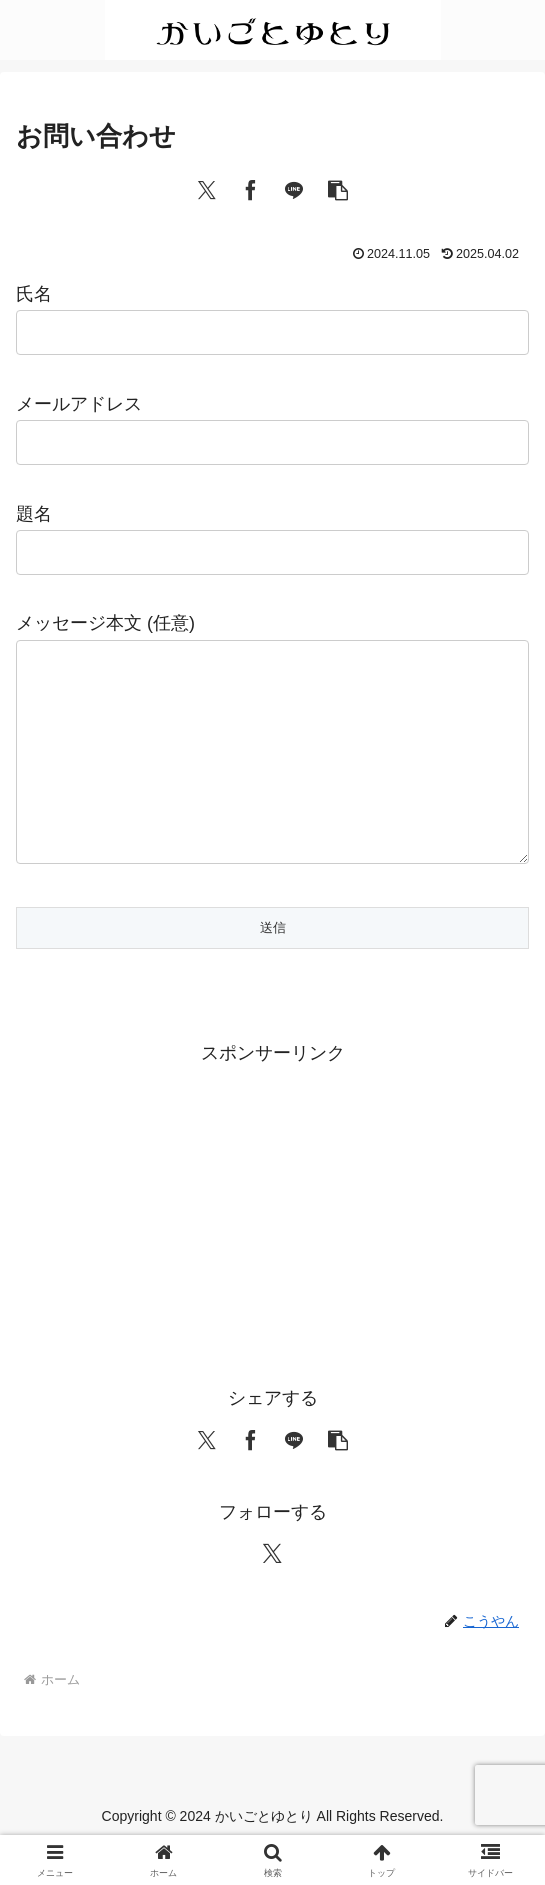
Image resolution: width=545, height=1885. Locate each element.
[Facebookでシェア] (251, 189)
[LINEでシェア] (294, 189)
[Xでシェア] (207, 189)
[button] (338, 189)
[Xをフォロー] (273, 1593)
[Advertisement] (272, 1249)
